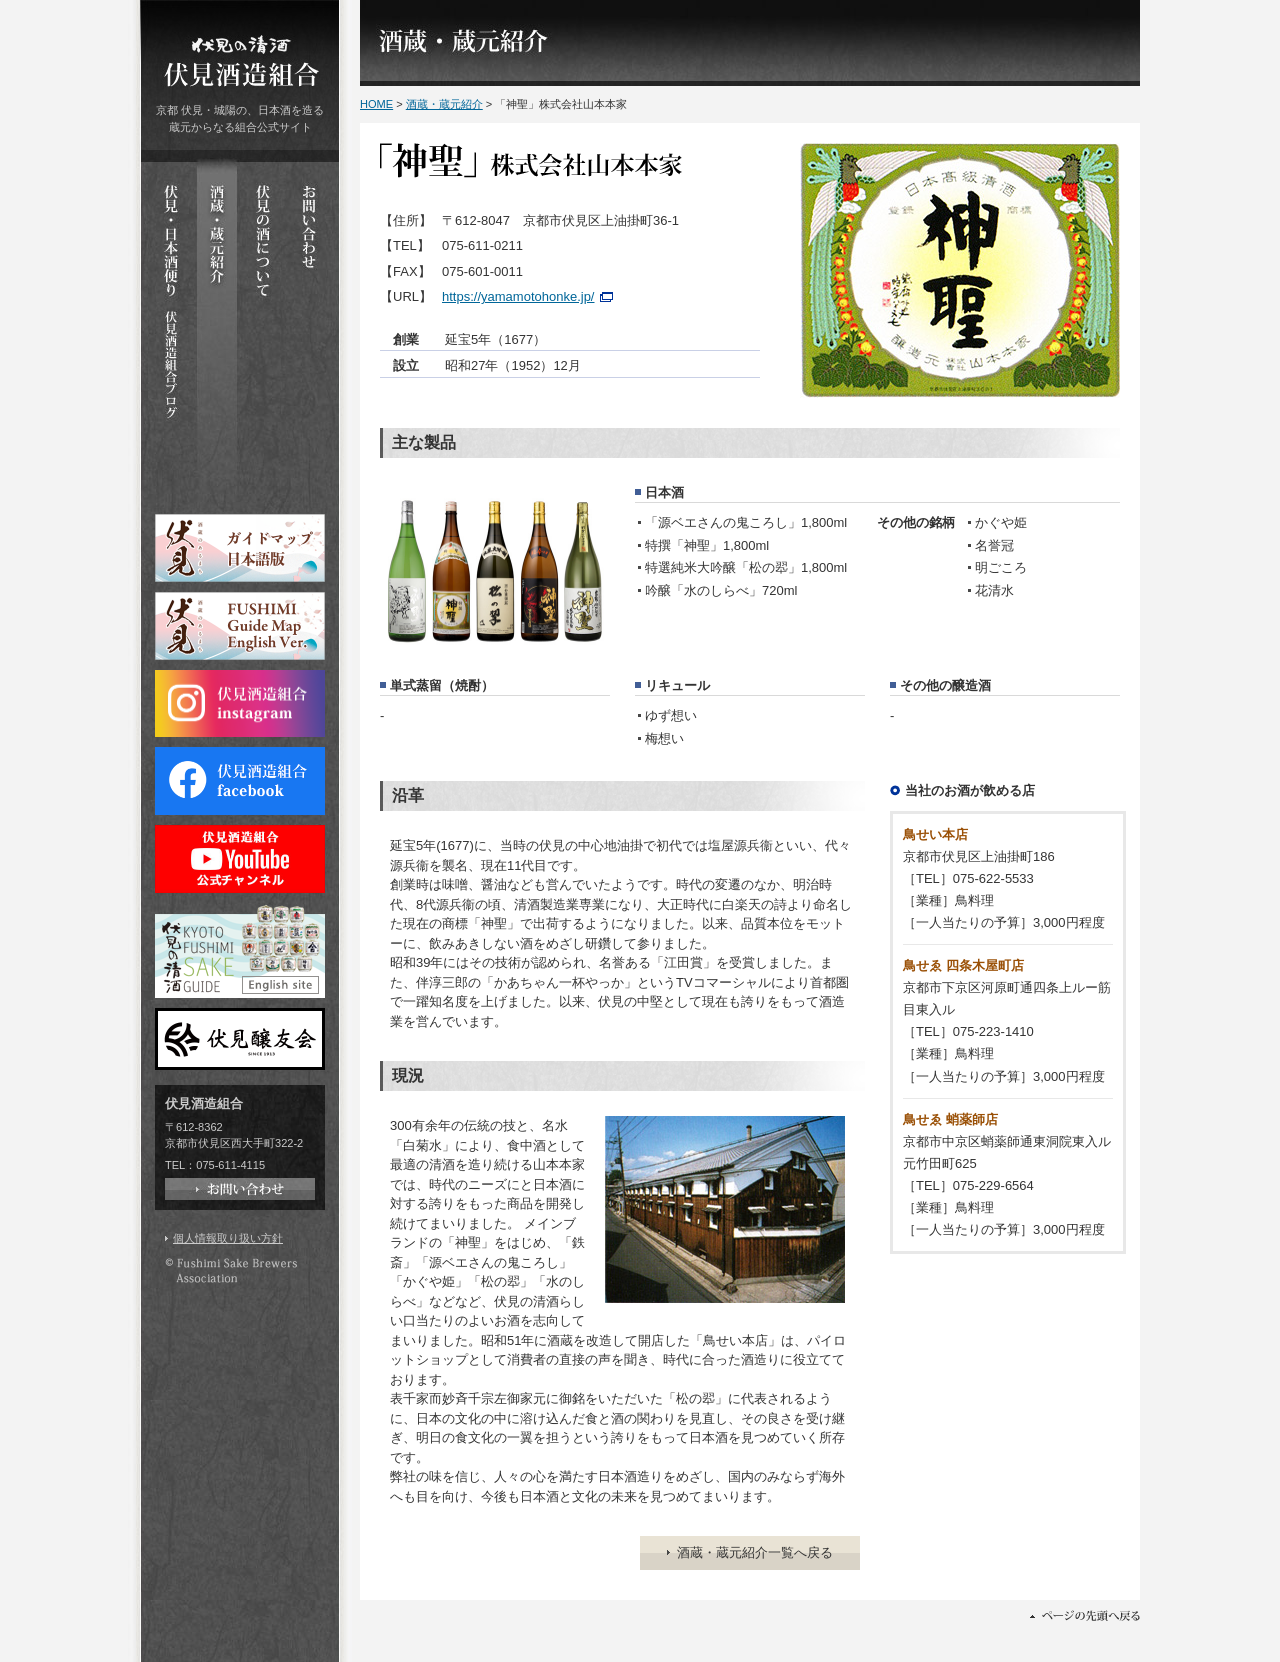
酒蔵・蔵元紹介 (444, 104)
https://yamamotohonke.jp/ (518, 296)
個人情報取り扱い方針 (228, 1238)
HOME (376, 104)
